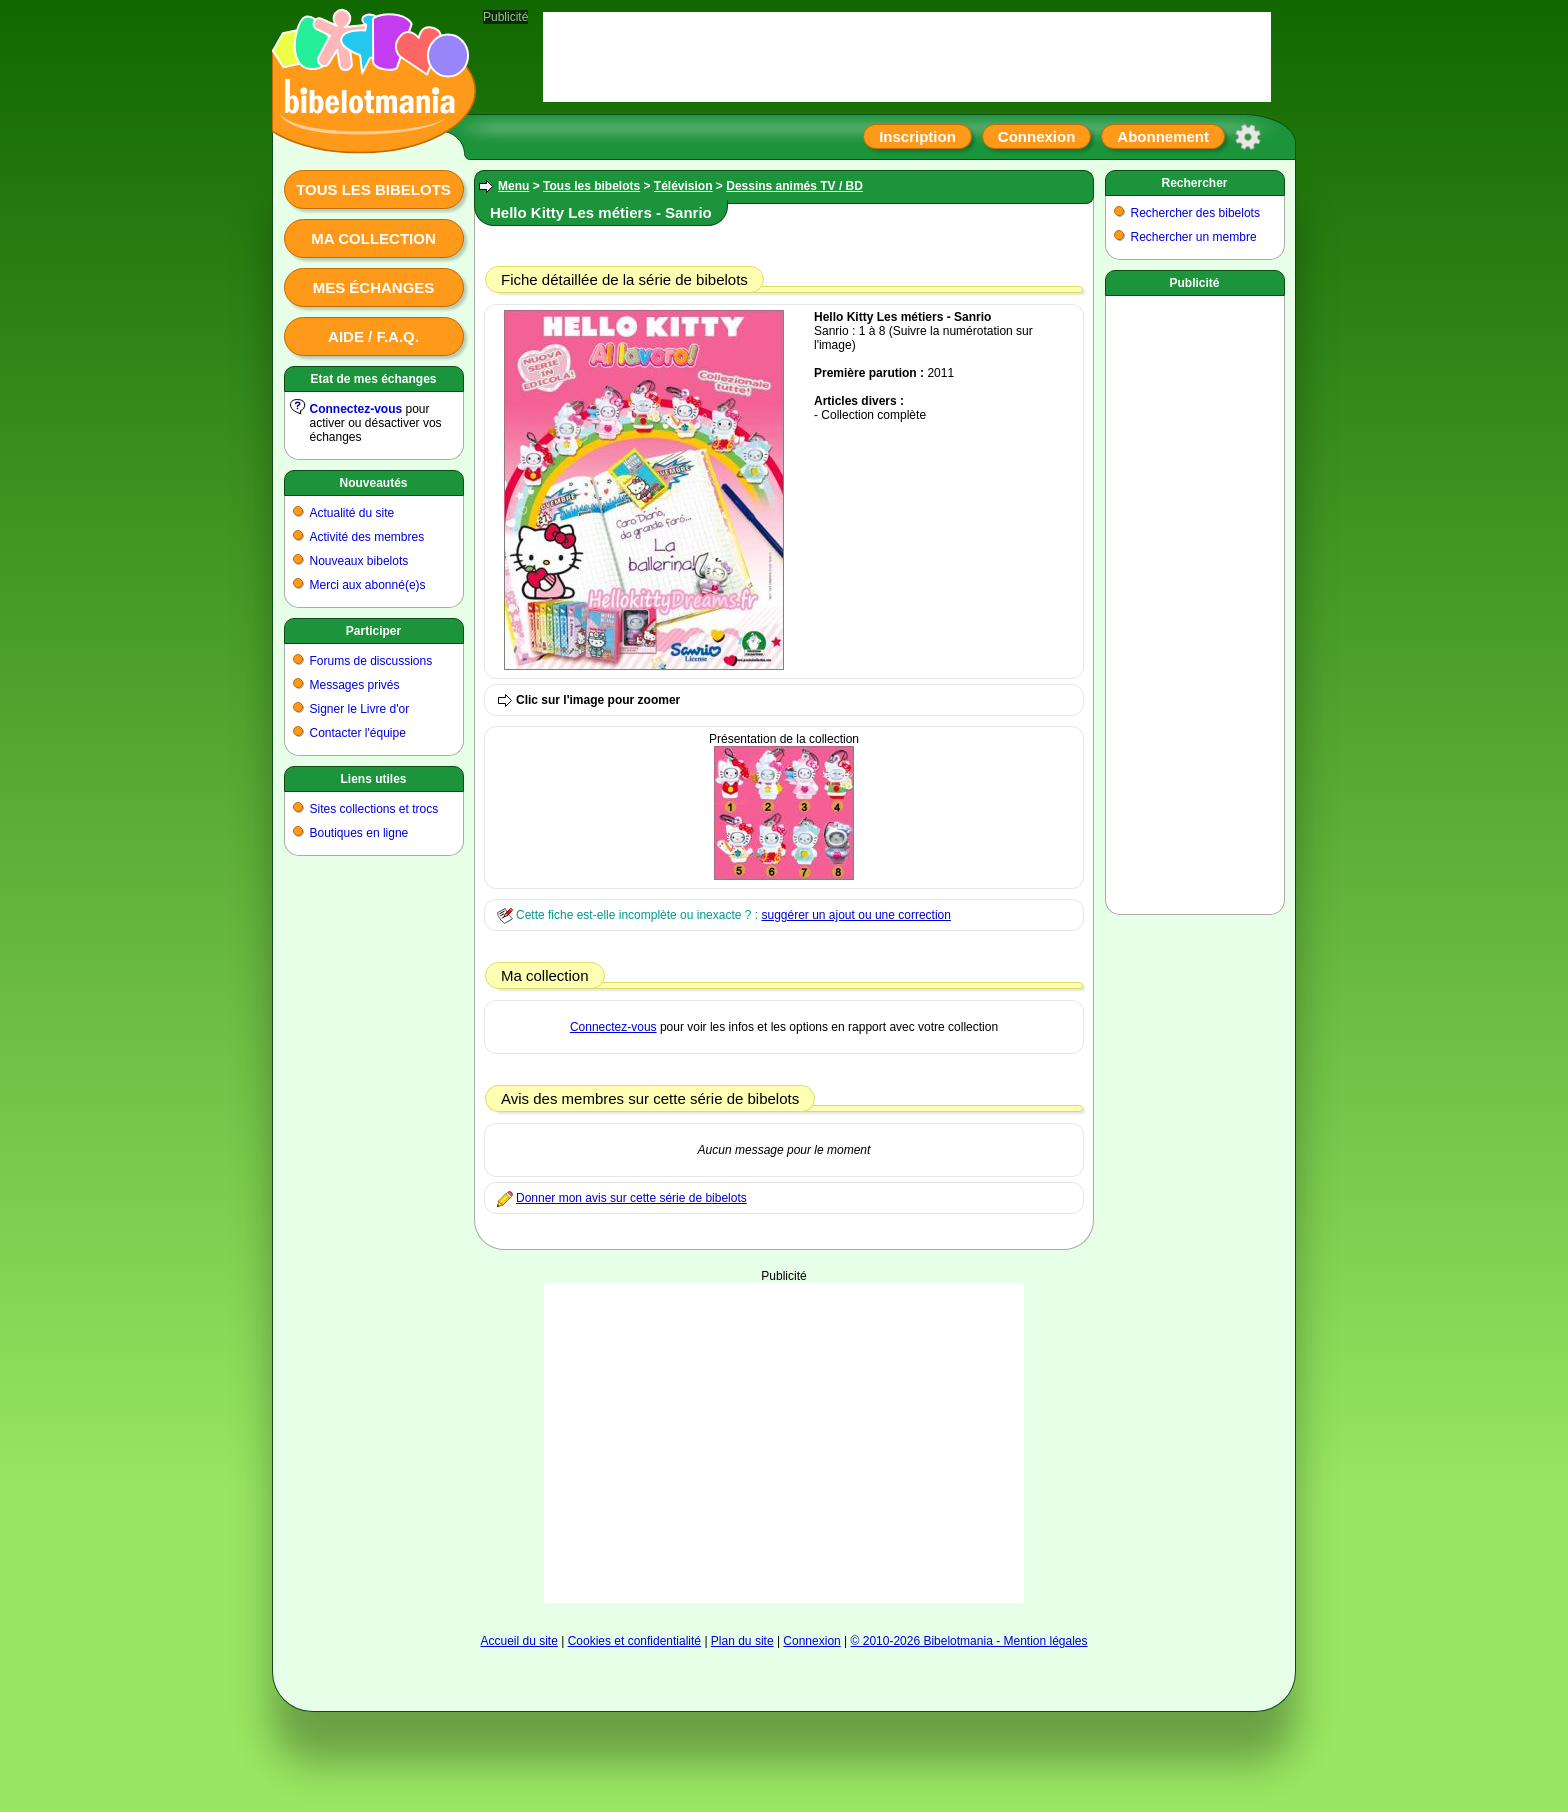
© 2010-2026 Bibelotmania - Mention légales (969, 1641)
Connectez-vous (356, 409)
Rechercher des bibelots (1195, 213)
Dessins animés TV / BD (794, 186)
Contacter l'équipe (358, 733)
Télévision (683, 186)
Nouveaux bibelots (359, 561)
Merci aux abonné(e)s (368, 585)
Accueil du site (518, 1641)
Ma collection (373, 238)
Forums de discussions (371, 661)
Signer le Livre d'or (360, 709)
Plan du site (742, 1641)
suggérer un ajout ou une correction (855, 915)
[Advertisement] (784, 1443)
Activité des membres (367, 537)
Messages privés (355, 685)
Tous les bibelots (373, 189)
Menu (513, 186)
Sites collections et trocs (374, 809)
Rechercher (1194, 183)
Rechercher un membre (1194, 237)
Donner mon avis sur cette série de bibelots (631, 1198)
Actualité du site (352, 513)
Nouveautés (373, 483)
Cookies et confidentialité (634, 1641)
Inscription (917, 136)
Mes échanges (374, 287)
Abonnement (1163, 136)
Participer (373, 631)
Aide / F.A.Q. (373, 336)
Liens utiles (373, 779)
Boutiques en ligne (359, 833)
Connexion (1037, 136)
